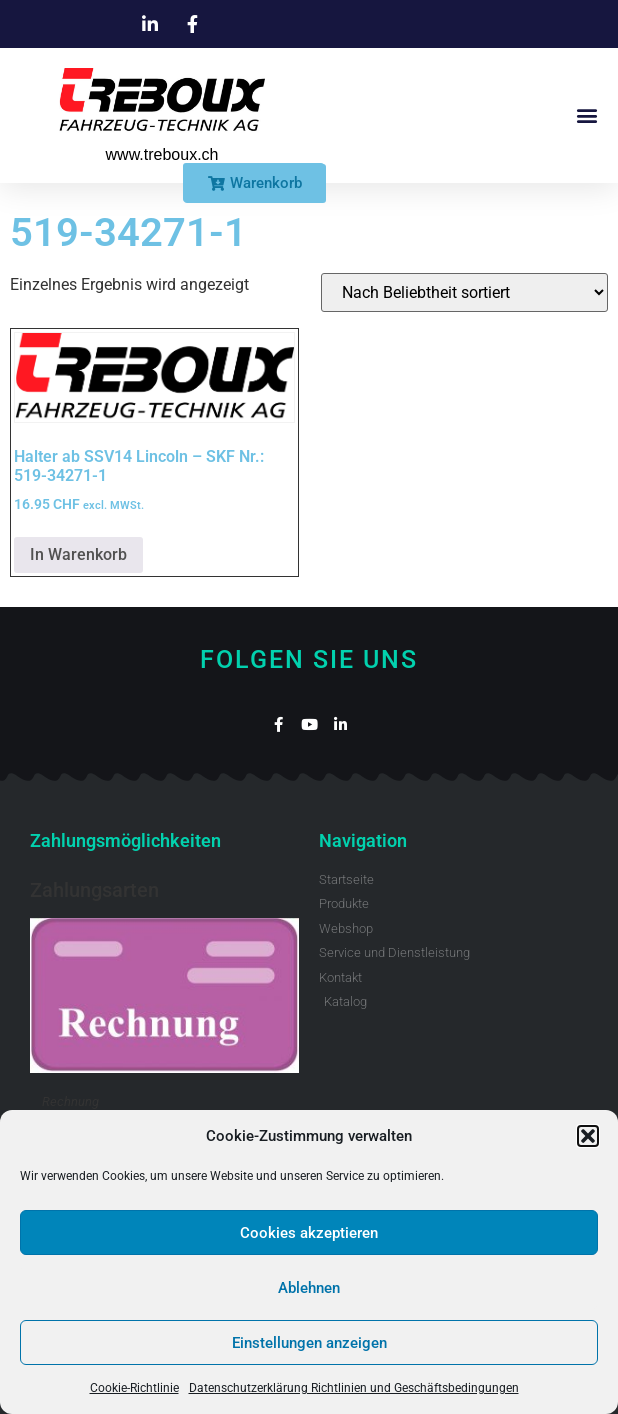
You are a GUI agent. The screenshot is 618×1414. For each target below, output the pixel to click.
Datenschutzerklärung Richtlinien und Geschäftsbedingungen (354, 1388)
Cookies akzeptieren (309, 1233)
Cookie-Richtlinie (134, 1388)
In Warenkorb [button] (78, 554)
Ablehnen (309, 1288)
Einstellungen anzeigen (309, 1343)
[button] (588, 1136)
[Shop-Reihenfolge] (464, 292)
